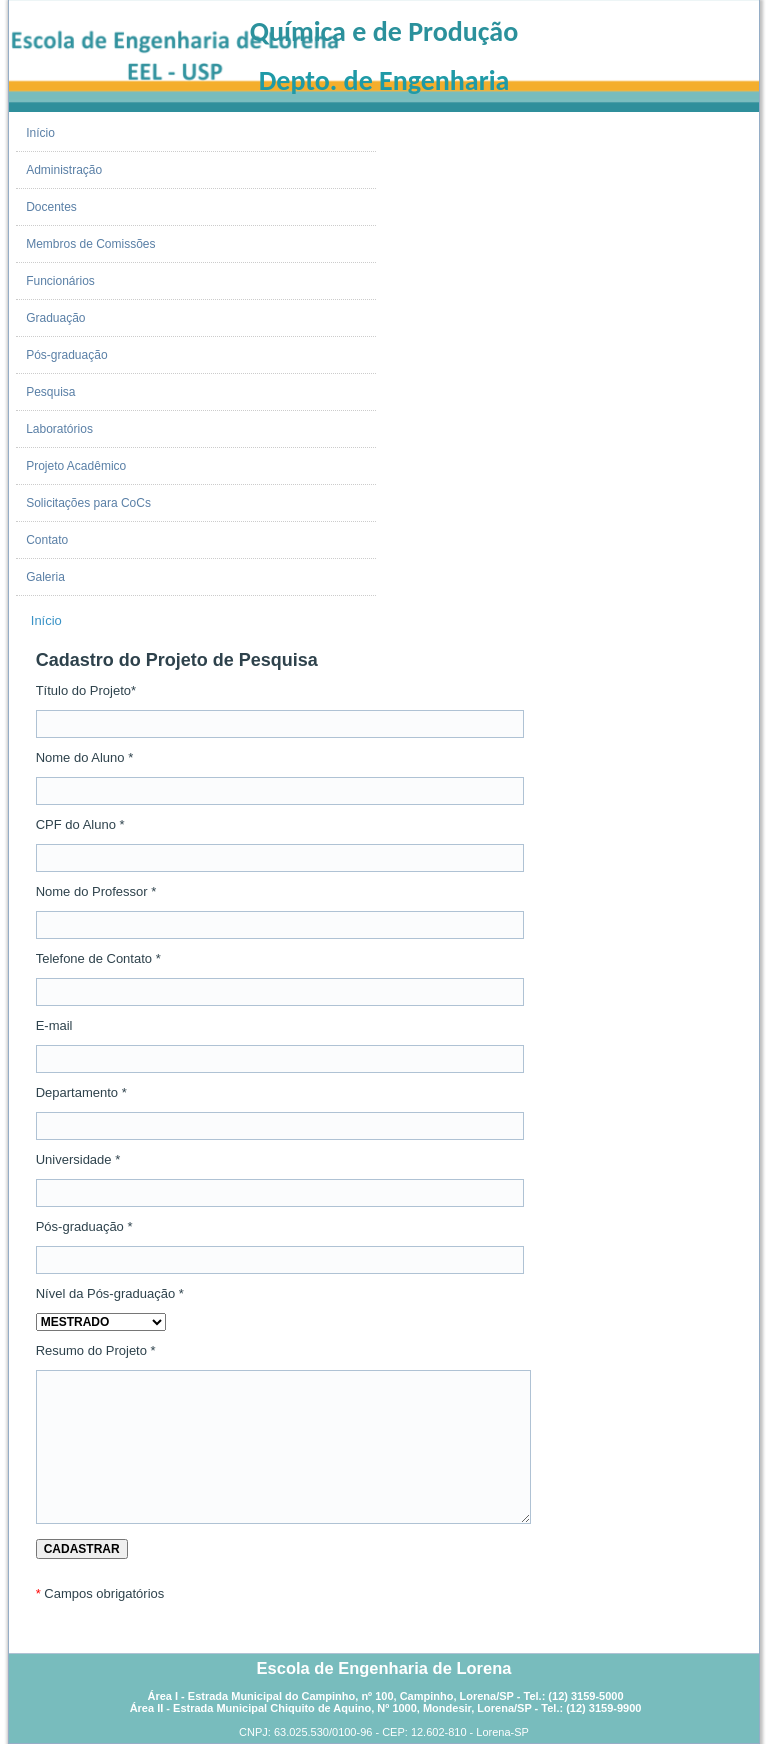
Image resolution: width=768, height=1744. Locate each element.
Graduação (55, 318)
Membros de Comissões (90, 244)
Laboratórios (59, 429)
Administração (64, 170)
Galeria (45, 577)
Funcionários (60, 281)
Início (40, 133)
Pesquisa (50, 392)
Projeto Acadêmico (76, 466)
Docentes (51, 207)
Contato (47, 540)
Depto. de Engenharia (384, 80)
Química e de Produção (384, 31)
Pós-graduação (66, 355)
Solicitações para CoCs (88, 503)
